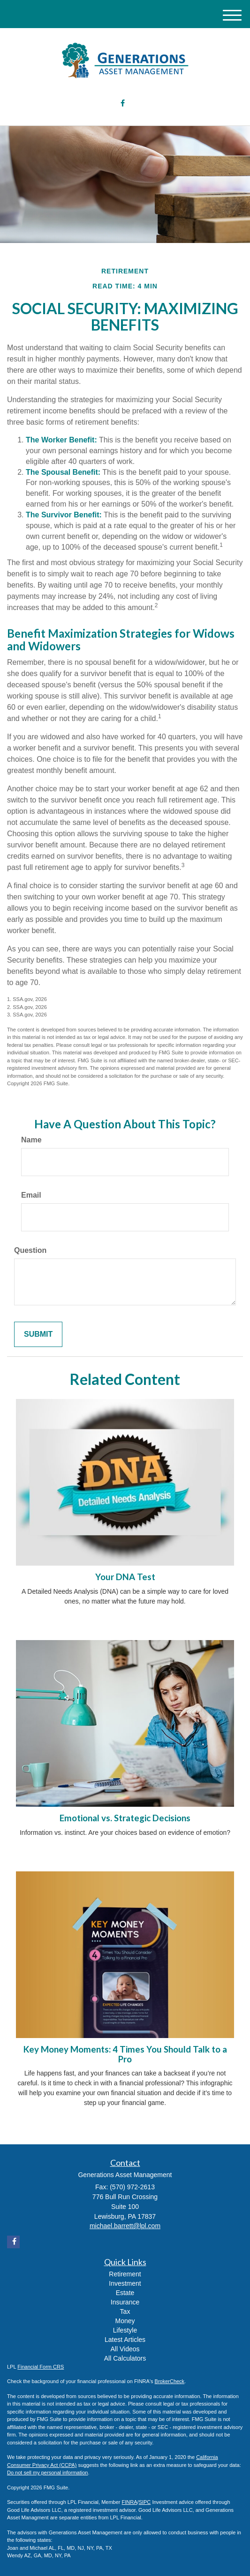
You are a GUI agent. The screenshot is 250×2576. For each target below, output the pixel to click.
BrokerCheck (170, 2381)
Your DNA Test (125, 1577)
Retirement (125, 2274)
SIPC (145, 2502)
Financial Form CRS (40, 2367)
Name (31, 1140)
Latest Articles (125, 2339)
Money (125, 2321)
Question (30, 1250)
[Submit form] (38, 1334)
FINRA (129, 2502)
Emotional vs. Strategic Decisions (125, 1818)
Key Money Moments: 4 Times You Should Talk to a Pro (125, 2054)
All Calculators (125, 2358)
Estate (125, 2292)
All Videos (124, 2349)
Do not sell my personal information (47, 2472)
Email (31, 1195)
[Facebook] (123, 103)
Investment (125, 2283)
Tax (125, 2311)
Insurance (125, 2302)
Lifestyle (125, 2330)
